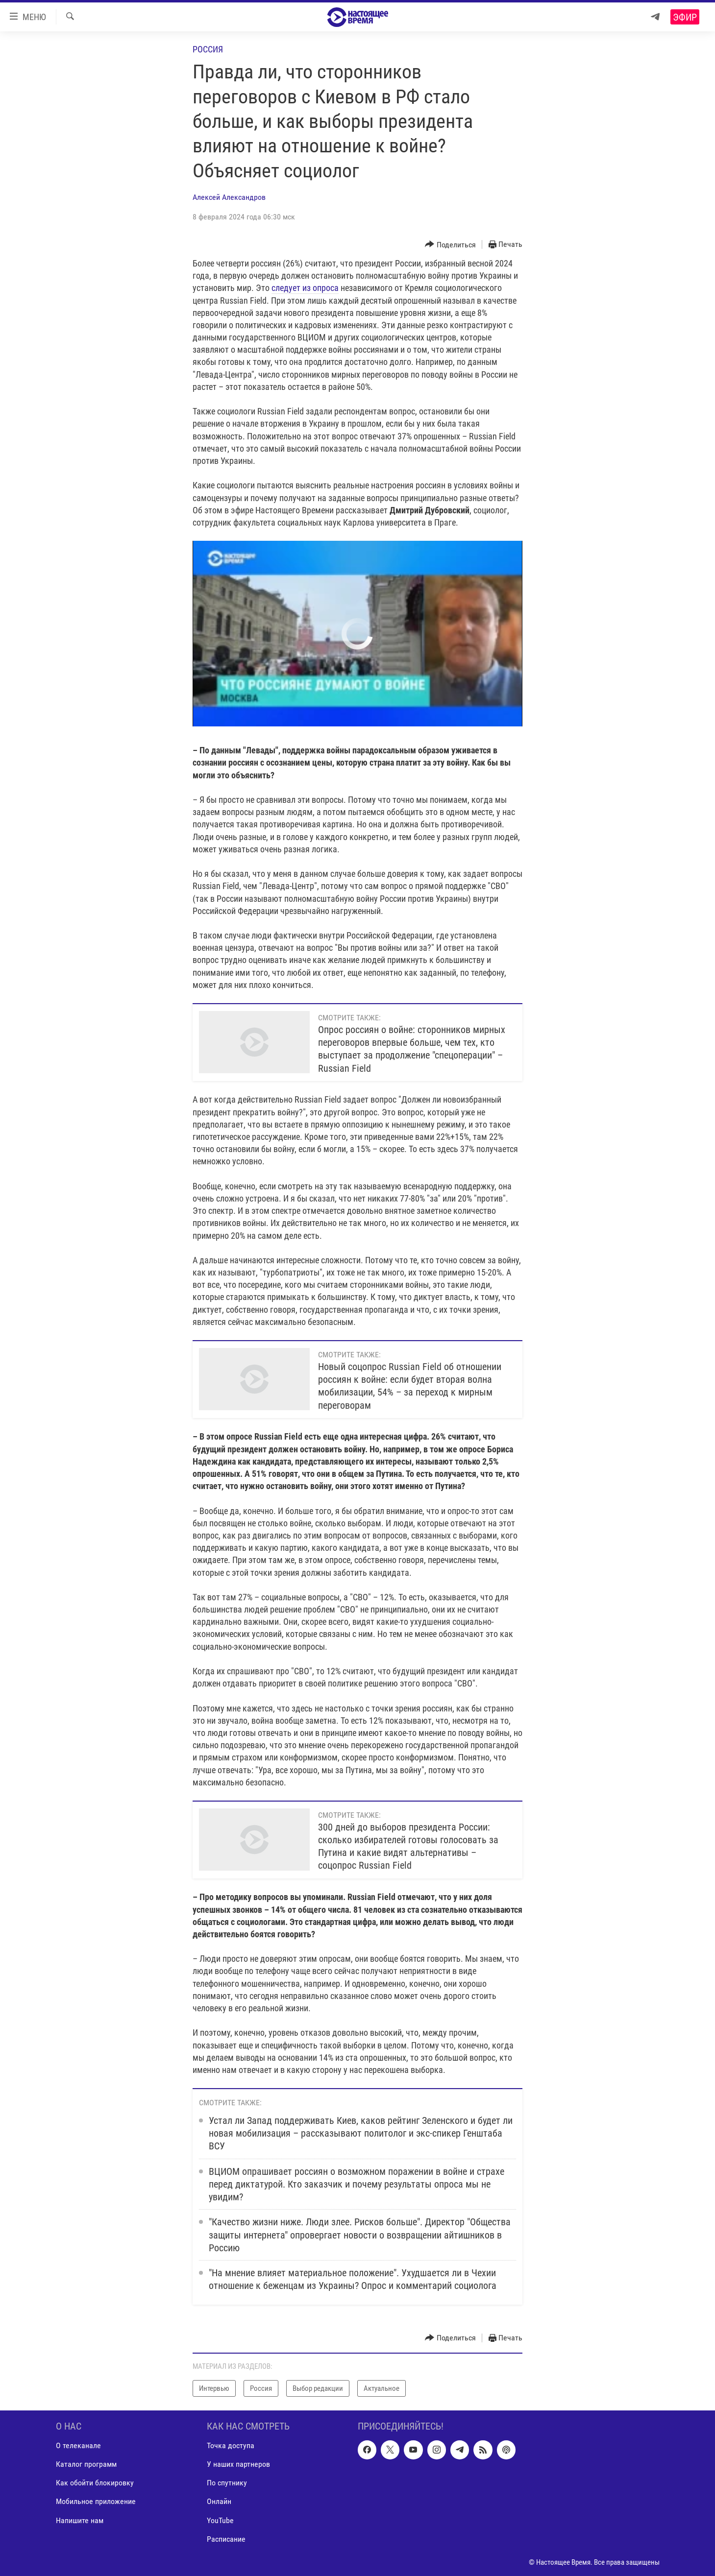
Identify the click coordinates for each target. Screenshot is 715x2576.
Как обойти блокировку (95, 2483)
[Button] (450, 244)
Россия (208, 49)
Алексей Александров (229, 197)
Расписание (226, 2539)
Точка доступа (230, 2446)
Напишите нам (79, 2520)
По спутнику (227, 2483)
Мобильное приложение (96, 2501)
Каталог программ (86, 2464)
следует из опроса (305, 288)
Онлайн (219, 2501)
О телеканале (78, 2446)
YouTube (220, 2520)
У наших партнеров (238, 2464)
